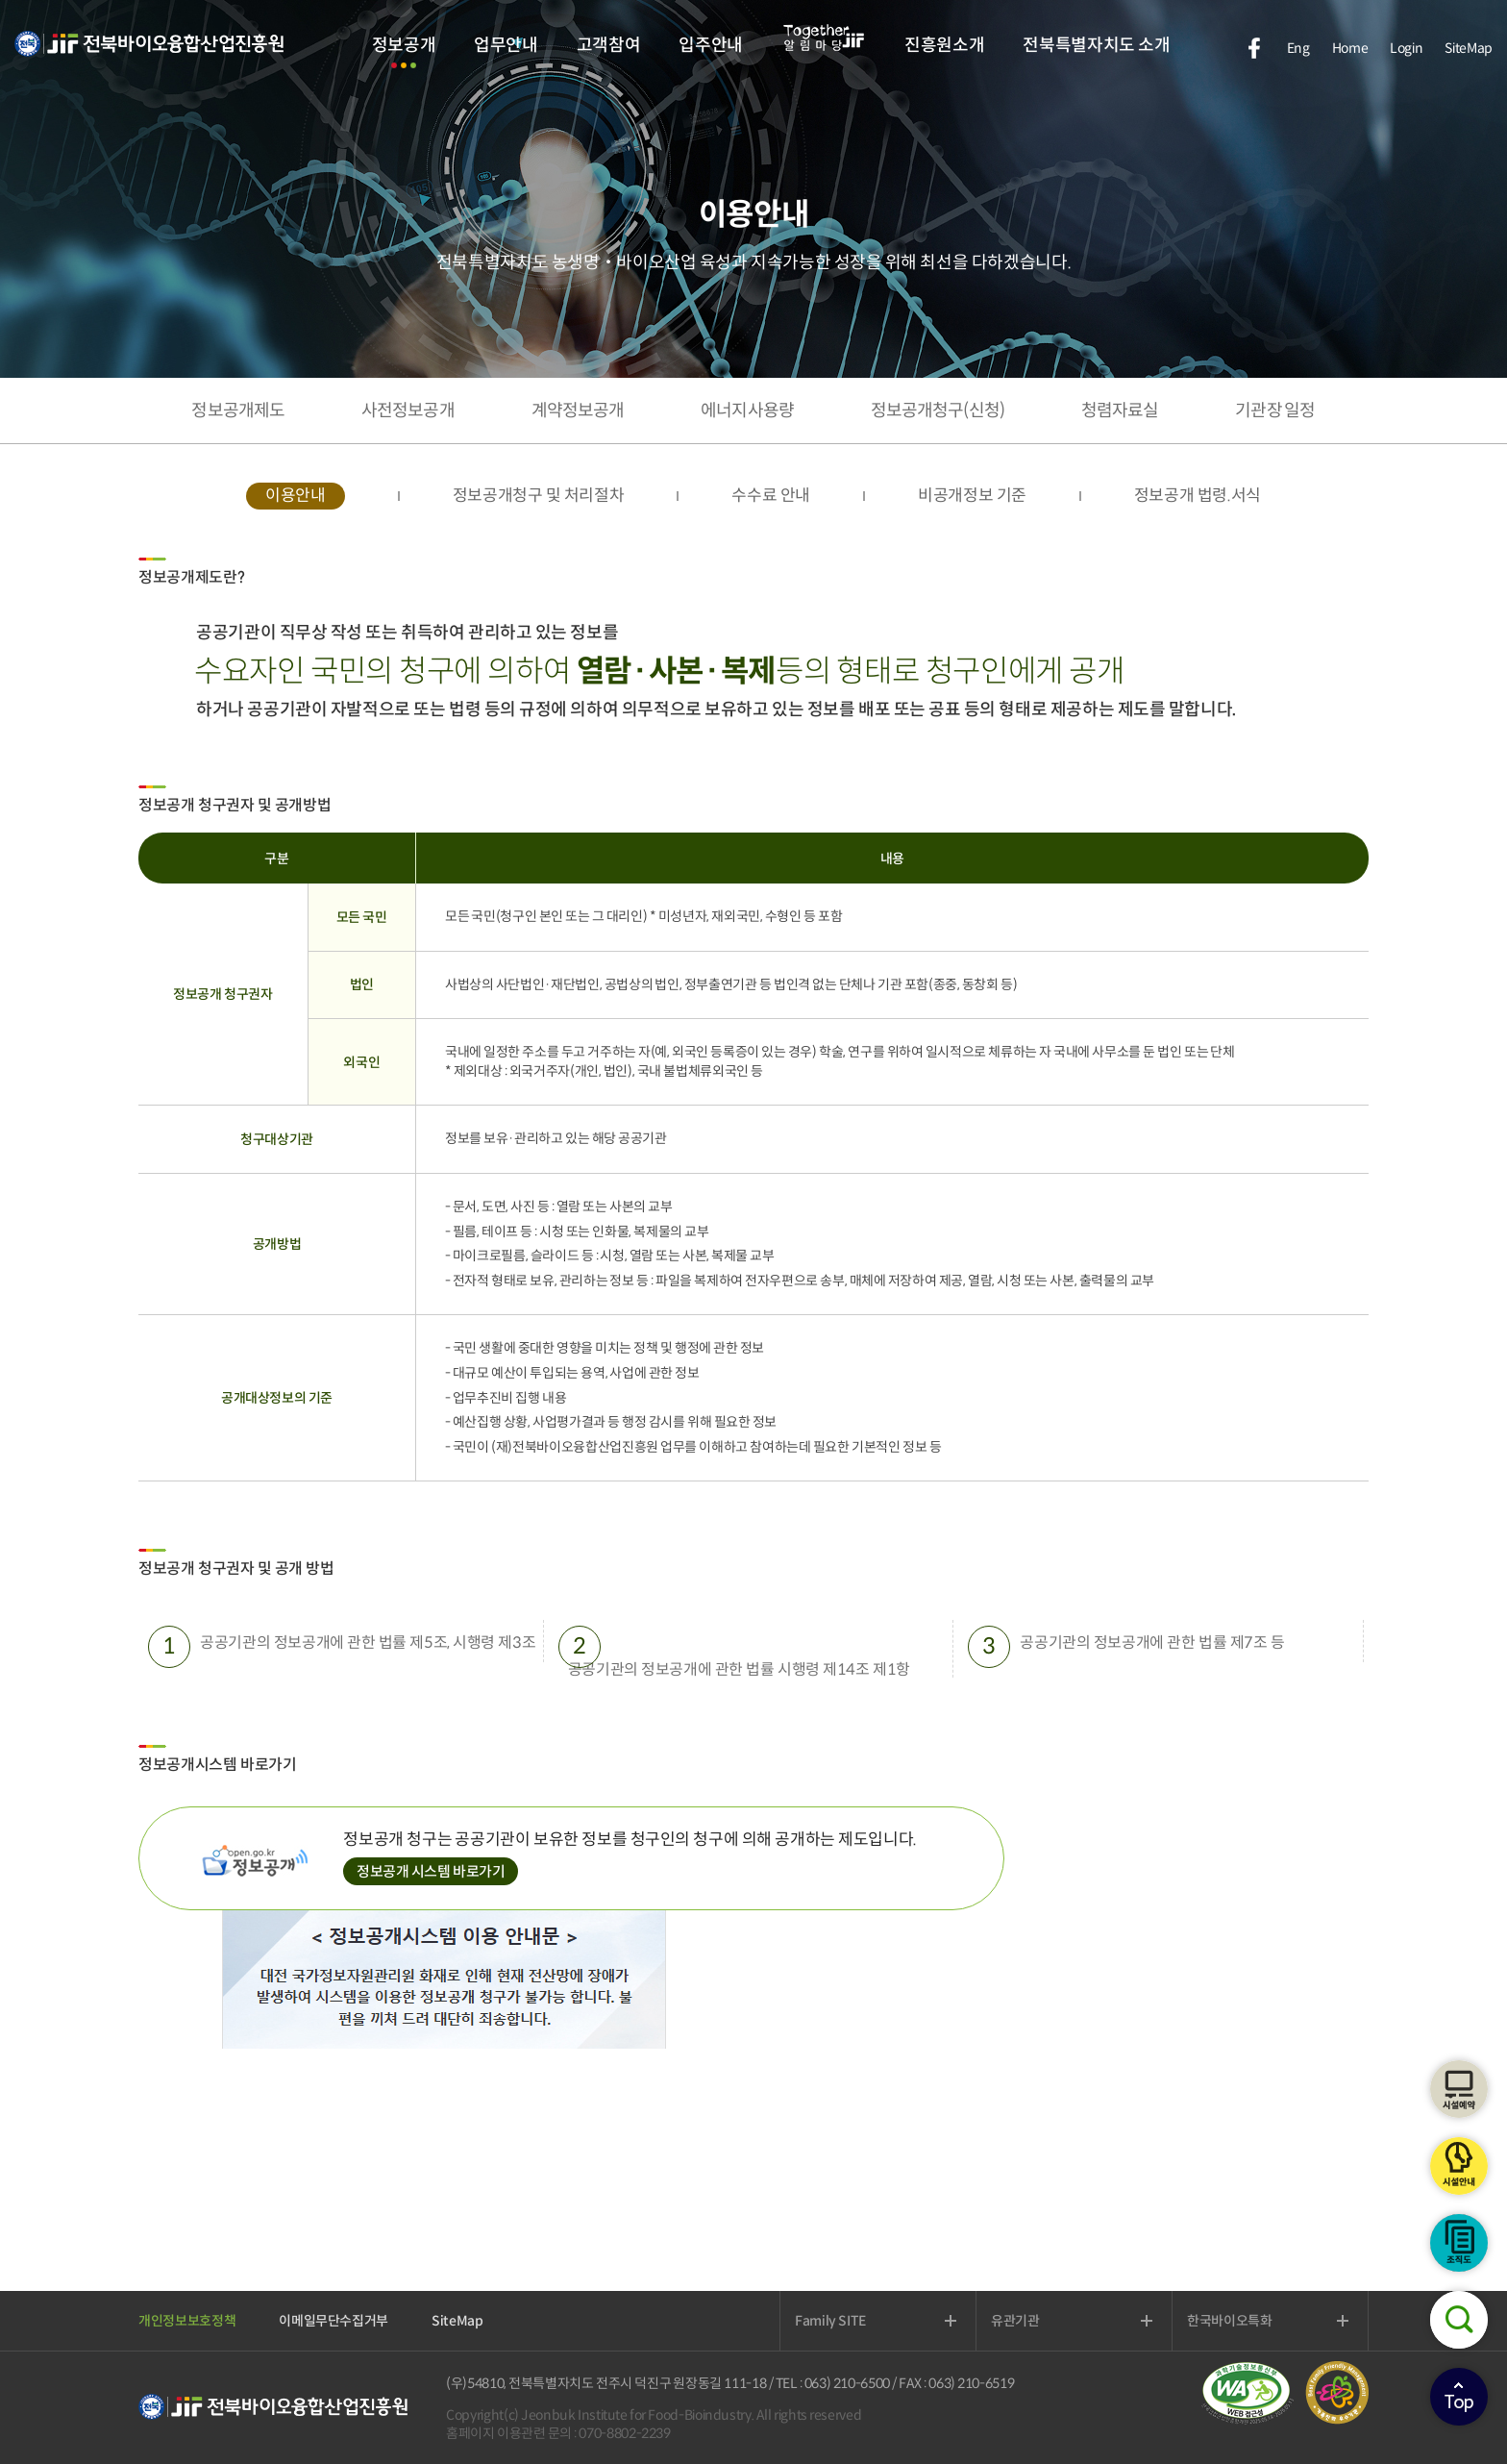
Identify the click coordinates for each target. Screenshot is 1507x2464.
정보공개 (404, 45)
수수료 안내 (770, 495)
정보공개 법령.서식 (1197, 495)
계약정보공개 (578, 410)
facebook (1254, 48)
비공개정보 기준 (972, 495)
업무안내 (506, 45)
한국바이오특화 (1229, 2320)
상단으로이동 (1459, 2397)
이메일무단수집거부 (333, 2320)
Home (1350, 48)
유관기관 (1015, 2320)
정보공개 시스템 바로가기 (431, 1871)
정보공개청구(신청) (937, 410)
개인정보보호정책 (186, 2320)
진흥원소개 (944, 45)
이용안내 (295, 495)
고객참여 (609, 45)
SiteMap (1469, 48)
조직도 (1459, 2243)
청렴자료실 (1120, 410)
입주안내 (711, 45)
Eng (1298, 48)
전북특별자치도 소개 (1096, 45)
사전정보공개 (408, 410)
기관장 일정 (1275, 410)
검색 (1459, 2320)
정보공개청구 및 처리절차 (539, 495)
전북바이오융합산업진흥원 (149, 55)
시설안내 (1459, 2166)
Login (1406, 48)
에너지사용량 (747, 410)
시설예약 (1459, 2089)
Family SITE (830, 2320)
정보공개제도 (237, 410)
